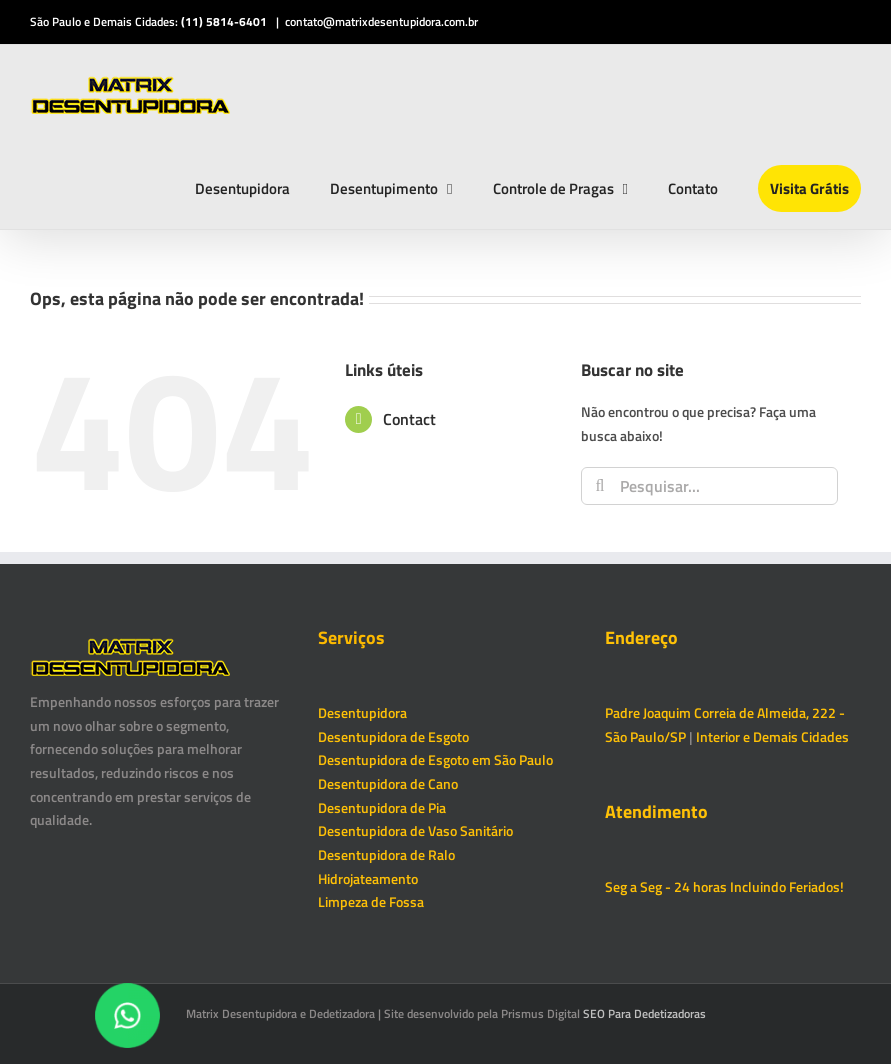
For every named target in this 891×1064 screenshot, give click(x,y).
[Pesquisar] (600, 486)
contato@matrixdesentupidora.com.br (381, 21)
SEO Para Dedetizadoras (644, 1013)
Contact (409, 419)
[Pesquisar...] (709, 486)
